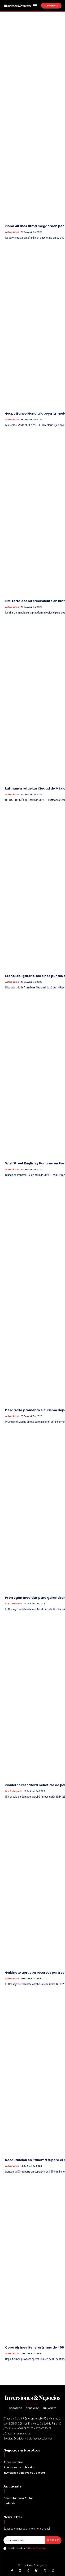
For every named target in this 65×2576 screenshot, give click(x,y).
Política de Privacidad (35, 2548)
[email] (24, 2540)
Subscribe (53, 2540)
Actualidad (12, 232)
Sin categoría (13, 1603)
